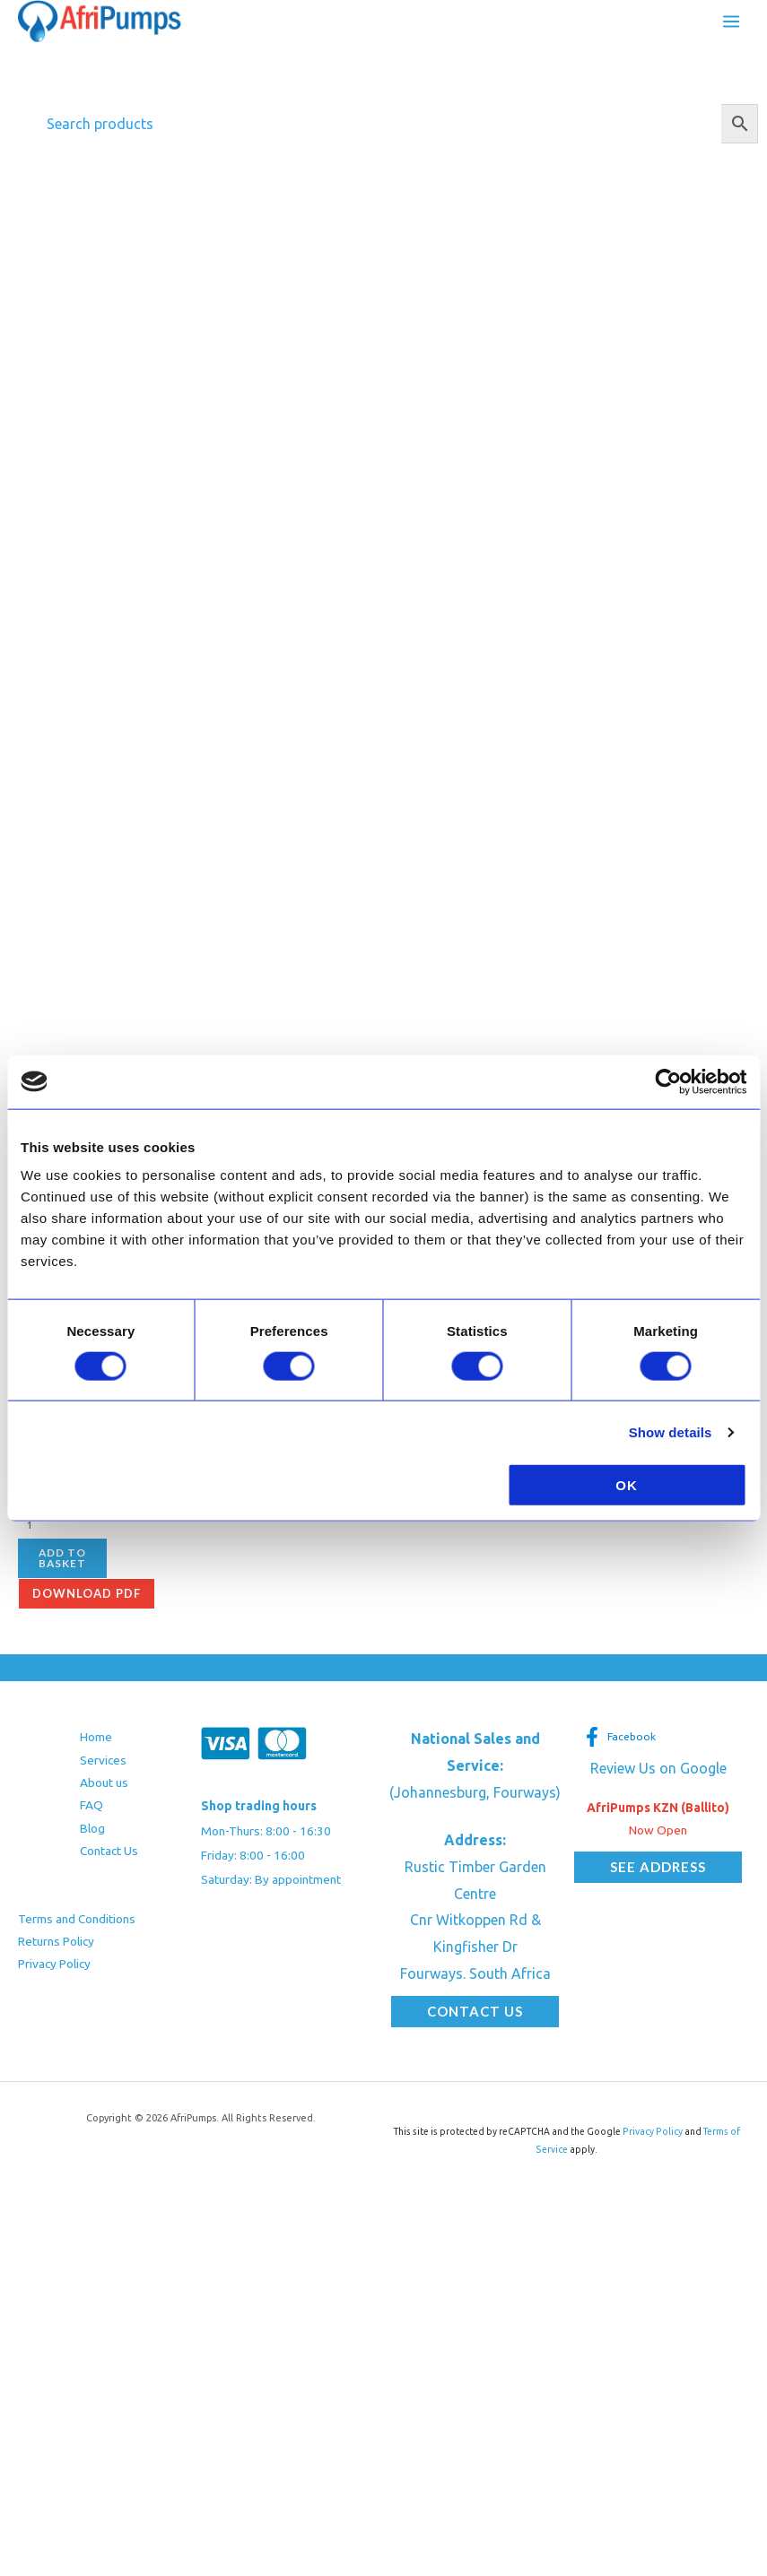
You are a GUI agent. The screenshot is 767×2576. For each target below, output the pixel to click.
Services (103, 1765)
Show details (670, 1431)
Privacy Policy (54, 1970)
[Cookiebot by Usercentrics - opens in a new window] (667, 1081)
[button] (475, 2018)
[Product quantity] (107, 1530)
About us (104, 1789)
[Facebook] (619, 1743)
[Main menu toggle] (731, 23)
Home (96, 1743)
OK (626, 1485)
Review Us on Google (658, 1774)
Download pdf (86, 1599)
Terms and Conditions (76, 1924)
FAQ (91, 1811)
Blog (92, 1833)
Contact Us (109, 1857)
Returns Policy (56, 1947)
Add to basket (62, 1564)
